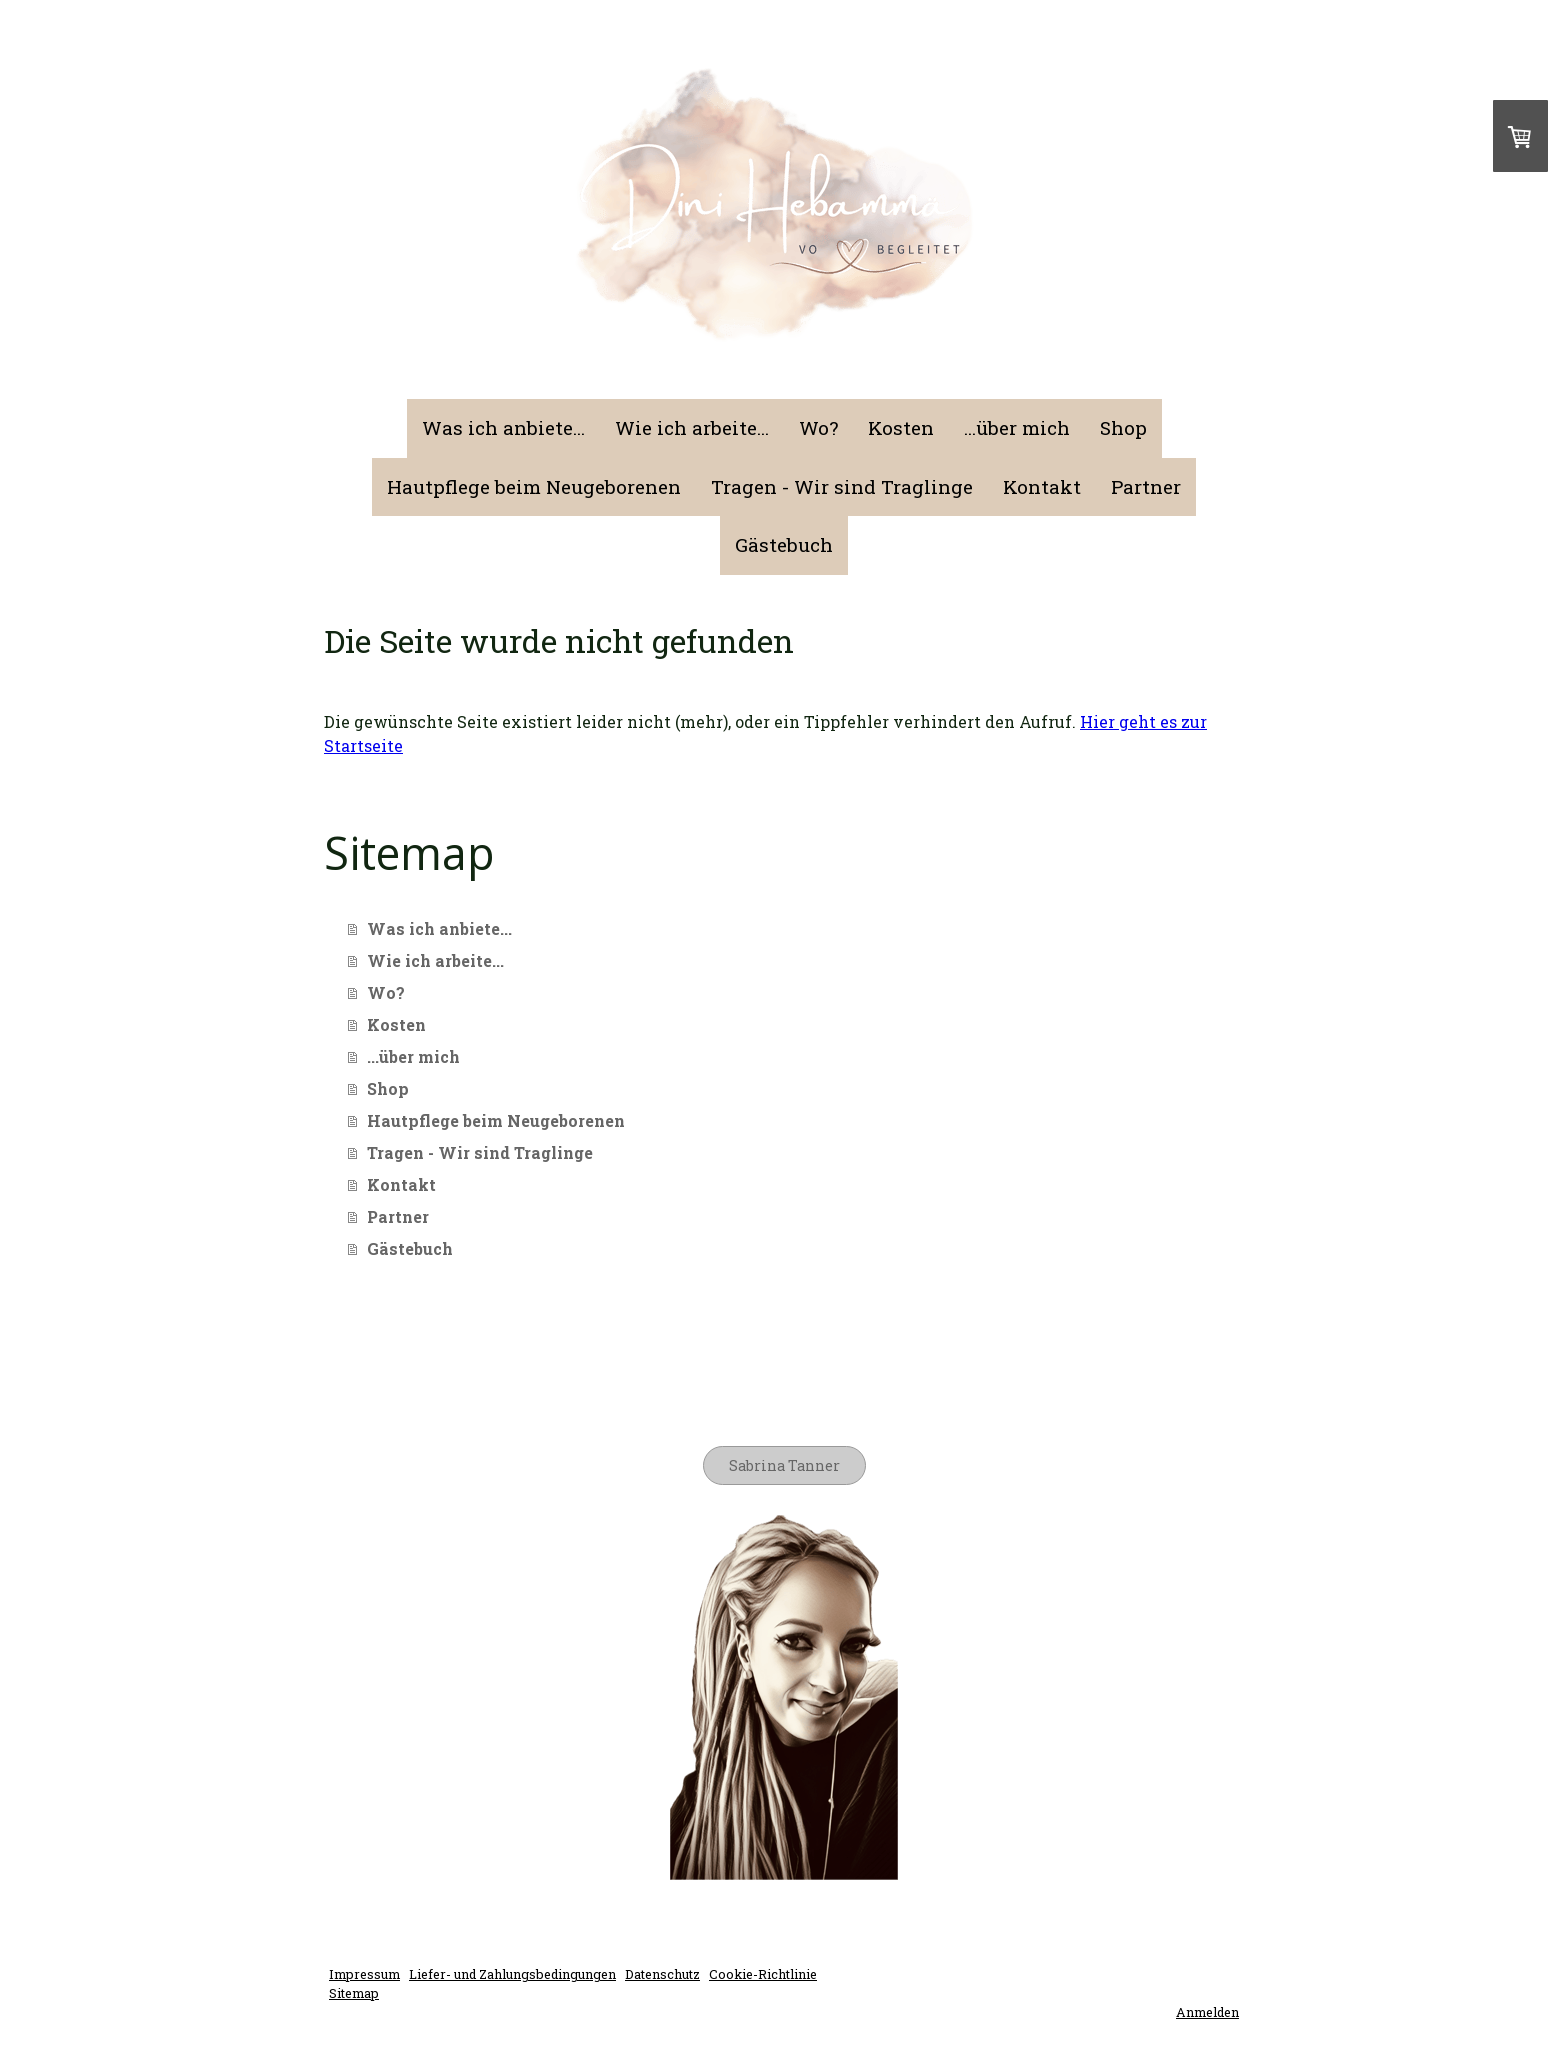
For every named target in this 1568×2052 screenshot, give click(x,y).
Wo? (818, 427)
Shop (1123, 427)
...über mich (1017, 427)
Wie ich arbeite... (692, 427)
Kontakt (1042, 486)
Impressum (364, 1974)
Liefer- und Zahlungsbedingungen (512, 1974)
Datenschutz (662, 1974)
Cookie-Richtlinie (763, 1974)
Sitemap (354, 1993)
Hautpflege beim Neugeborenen (534, 486)
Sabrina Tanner (784, 1465)
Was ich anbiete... (503, 427)
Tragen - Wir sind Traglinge (842, 486)
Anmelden (1207, 2012)
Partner (1146, 486)
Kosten (901, 427)
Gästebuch (784, 544)
